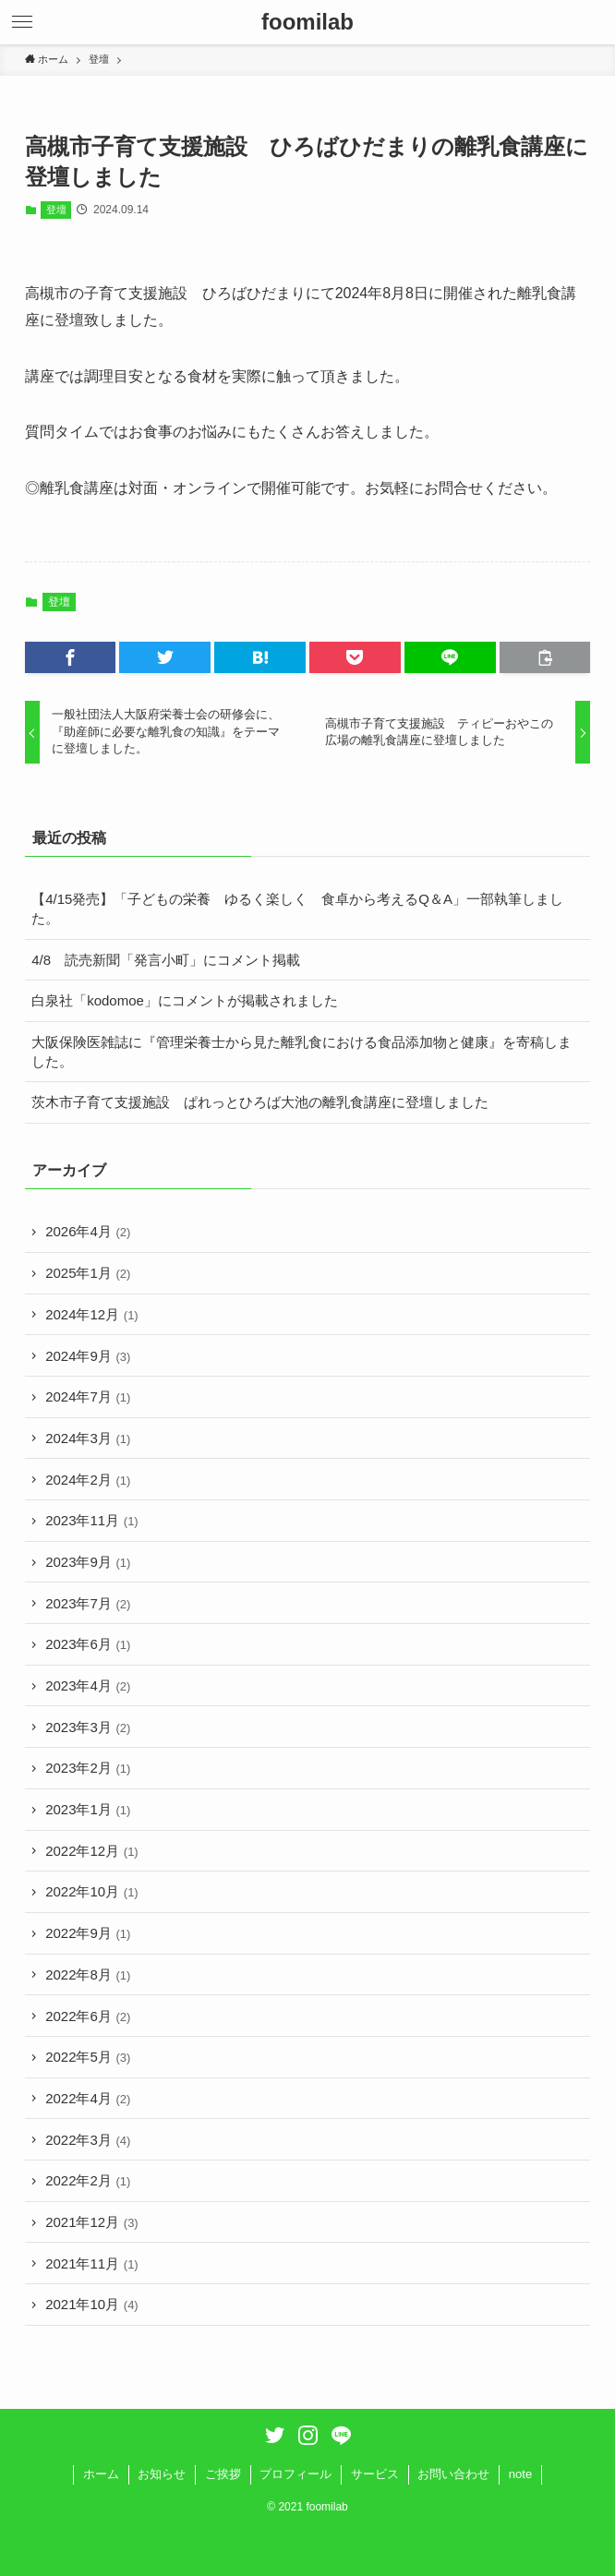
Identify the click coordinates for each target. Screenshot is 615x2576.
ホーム (101, 2474)
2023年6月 (87, 1644)
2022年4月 (87, 2098)
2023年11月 (92, 1520)
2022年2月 (87, 2180)
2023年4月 (87, 1685)
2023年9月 (87, 1562)
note (520, 2474)
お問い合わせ (453, 2474)
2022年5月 (87, 2056)
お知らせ (162, 2474)
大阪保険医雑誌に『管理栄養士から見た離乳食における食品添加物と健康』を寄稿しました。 (301, 1051)
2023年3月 (87, 1727)
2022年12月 (92, 1851)
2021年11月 (92, 2263)
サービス (375, 2474)
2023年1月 (87, 1809)
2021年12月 (92, 2222)
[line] (341, 2435)
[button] (22, 22)
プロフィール (295, 2474)
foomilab (307, 22)
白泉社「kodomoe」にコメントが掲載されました (184, 1000)
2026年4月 (87, 1231)
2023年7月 (87, 1603)
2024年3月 (87, 1438)
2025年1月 (87, 1273)
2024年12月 (92, 1314)
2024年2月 (87, 1479)
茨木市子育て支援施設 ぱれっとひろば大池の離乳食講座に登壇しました (259, 1102)
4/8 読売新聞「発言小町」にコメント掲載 (165, 960)
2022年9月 (87, 1933)
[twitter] (274, 2435)
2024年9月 (87, 1356)
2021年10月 (92, 2304)
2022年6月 (87, 2016)
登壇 (56, 209)
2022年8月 (87, 1974)
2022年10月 (92, 1891)
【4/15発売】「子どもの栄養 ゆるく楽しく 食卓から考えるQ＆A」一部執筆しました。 (297, 908)
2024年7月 (87, 1396)
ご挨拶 (223, 2474)
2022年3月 (87, 2140)
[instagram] (307, 2435)
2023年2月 (87, 1768)
